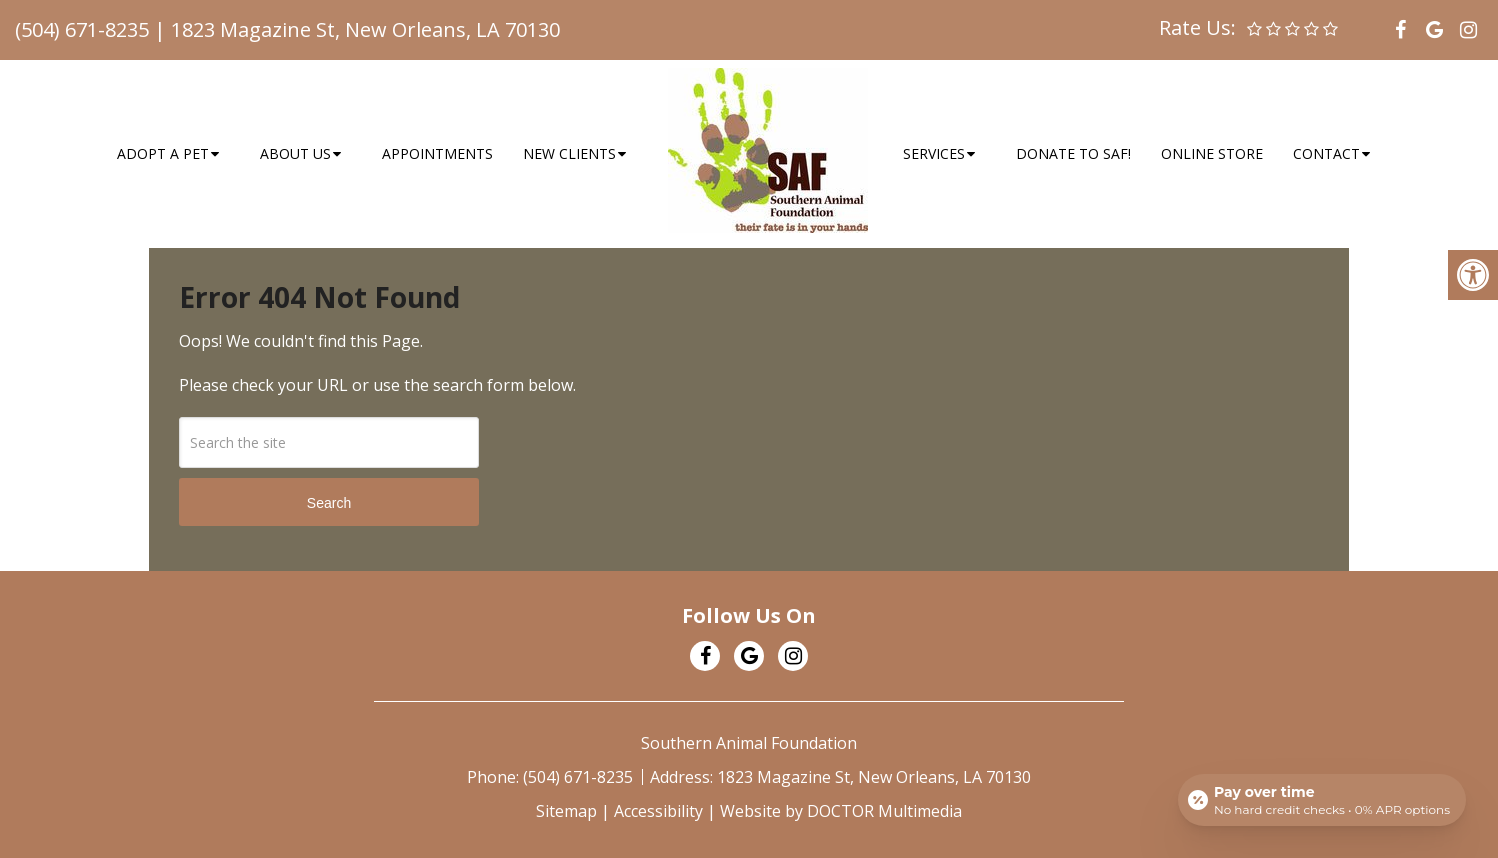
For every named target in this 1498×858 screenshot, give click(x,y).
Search (329, 503)
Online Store (1212, 153)
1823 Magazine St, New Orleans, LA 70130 (365, 29)
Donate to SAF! (1073, 153)
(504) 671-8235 (82, 29)
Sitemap (566, 811)
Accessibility (658, 811)
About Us (295, 153)
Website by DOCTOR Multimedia (841, 811)
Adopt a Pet (163, 153)
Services (934, 153)
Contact (1326, 153)
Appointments (437, 153)
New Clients (569, 153)
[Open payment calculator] (1322, 800)
